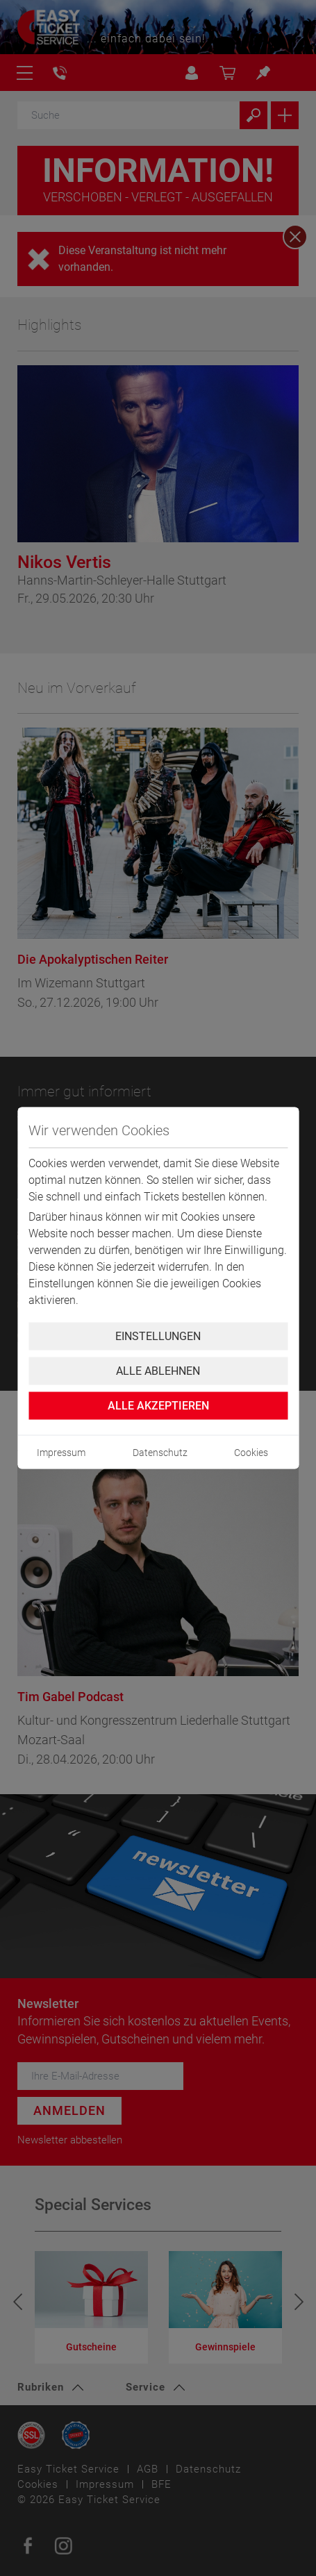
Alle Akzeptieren (158, 1405)
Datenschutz (160, 1452)
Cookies (251, 1452)
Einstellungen (158, 1336)
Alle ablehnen (158, 1371)
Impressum (61, 1452)
